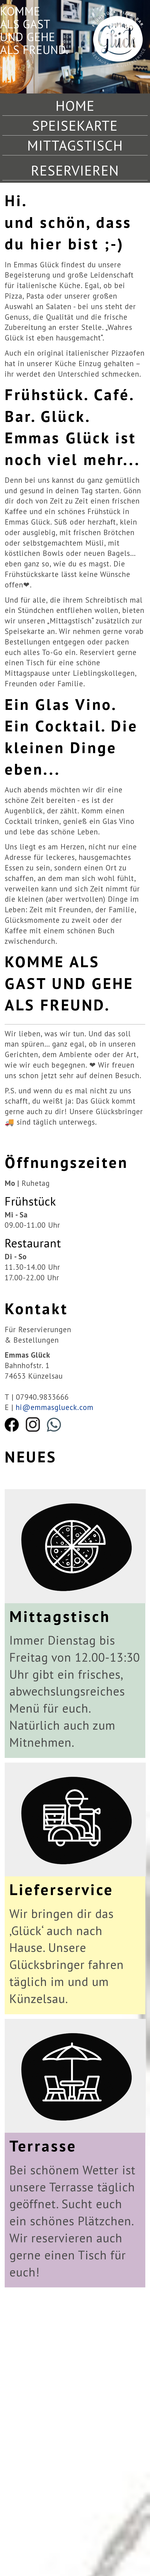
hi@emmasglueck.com (55, 1407)
